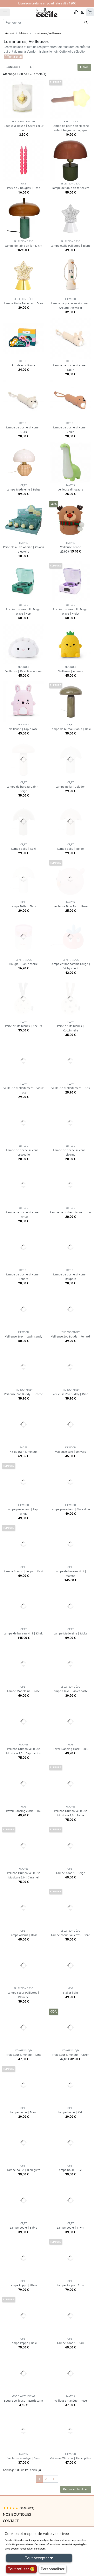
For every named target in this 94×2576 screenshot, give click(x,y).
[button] (13, 57)
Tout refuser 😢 (21, 2569)
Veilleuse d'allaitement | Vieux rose (23, 1088)
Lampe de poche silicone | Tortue (23, 1212)
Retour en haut (76, 2489)
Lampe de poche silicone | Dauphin (70, 1274)
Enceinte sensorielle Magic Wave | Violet (70, 609)
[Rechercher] (42, 22)
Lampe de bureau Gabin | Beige (24, 787)
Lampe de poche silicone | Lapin (70, 365)
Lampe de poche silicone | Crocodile (23, 1150)
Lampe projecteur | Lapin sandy (23, 1509)
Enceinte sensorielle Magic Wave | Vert (23, 609)
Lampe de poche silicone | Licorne (70, 1150)
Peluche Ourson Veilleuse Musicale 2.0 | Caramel (23, 1873)
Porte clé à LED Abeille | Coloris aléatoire (23, 547)
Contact (11, 2520)
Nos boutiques (17, 2514)
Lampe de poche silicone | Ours (23, 427)
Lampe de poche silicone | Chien (70, 427)
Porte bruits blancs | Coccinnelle (70, 1026)
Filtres (84, 67)
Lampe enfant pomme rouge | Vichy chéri (70, 964)
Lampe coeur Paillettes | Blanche (23, 1993)
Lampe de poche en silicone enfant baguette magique (70, 126)
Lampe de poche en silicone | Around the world (70, 303)
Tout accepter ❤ (39, 2558)
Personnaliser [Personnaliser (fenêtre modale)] (52, 2569)
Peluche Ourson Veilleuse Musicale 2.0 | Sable (70, 1811)
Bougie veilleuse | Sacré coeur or (24, 126)
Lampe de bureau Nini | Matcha (70, 1571)
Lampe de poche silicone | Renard (23, 1274)
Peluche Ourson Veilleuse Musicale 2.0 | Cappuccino (23, 1749)
